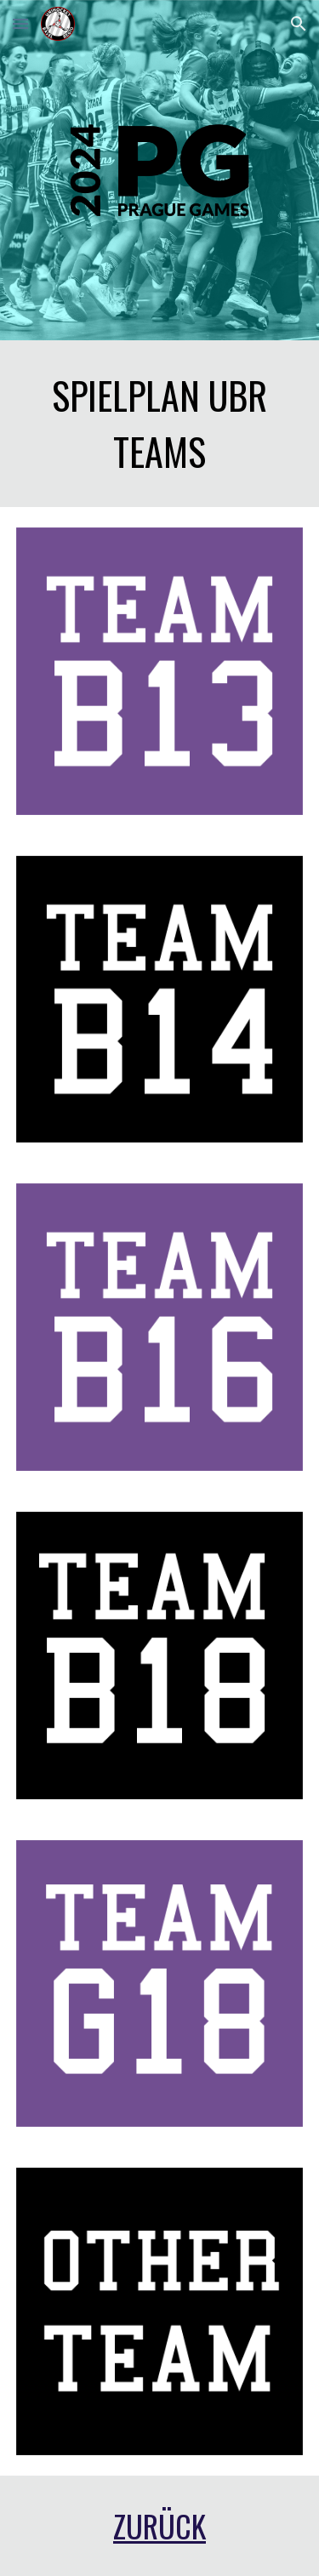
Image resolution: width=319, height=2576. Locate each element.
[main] (160, 424)
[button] (20, 23)
